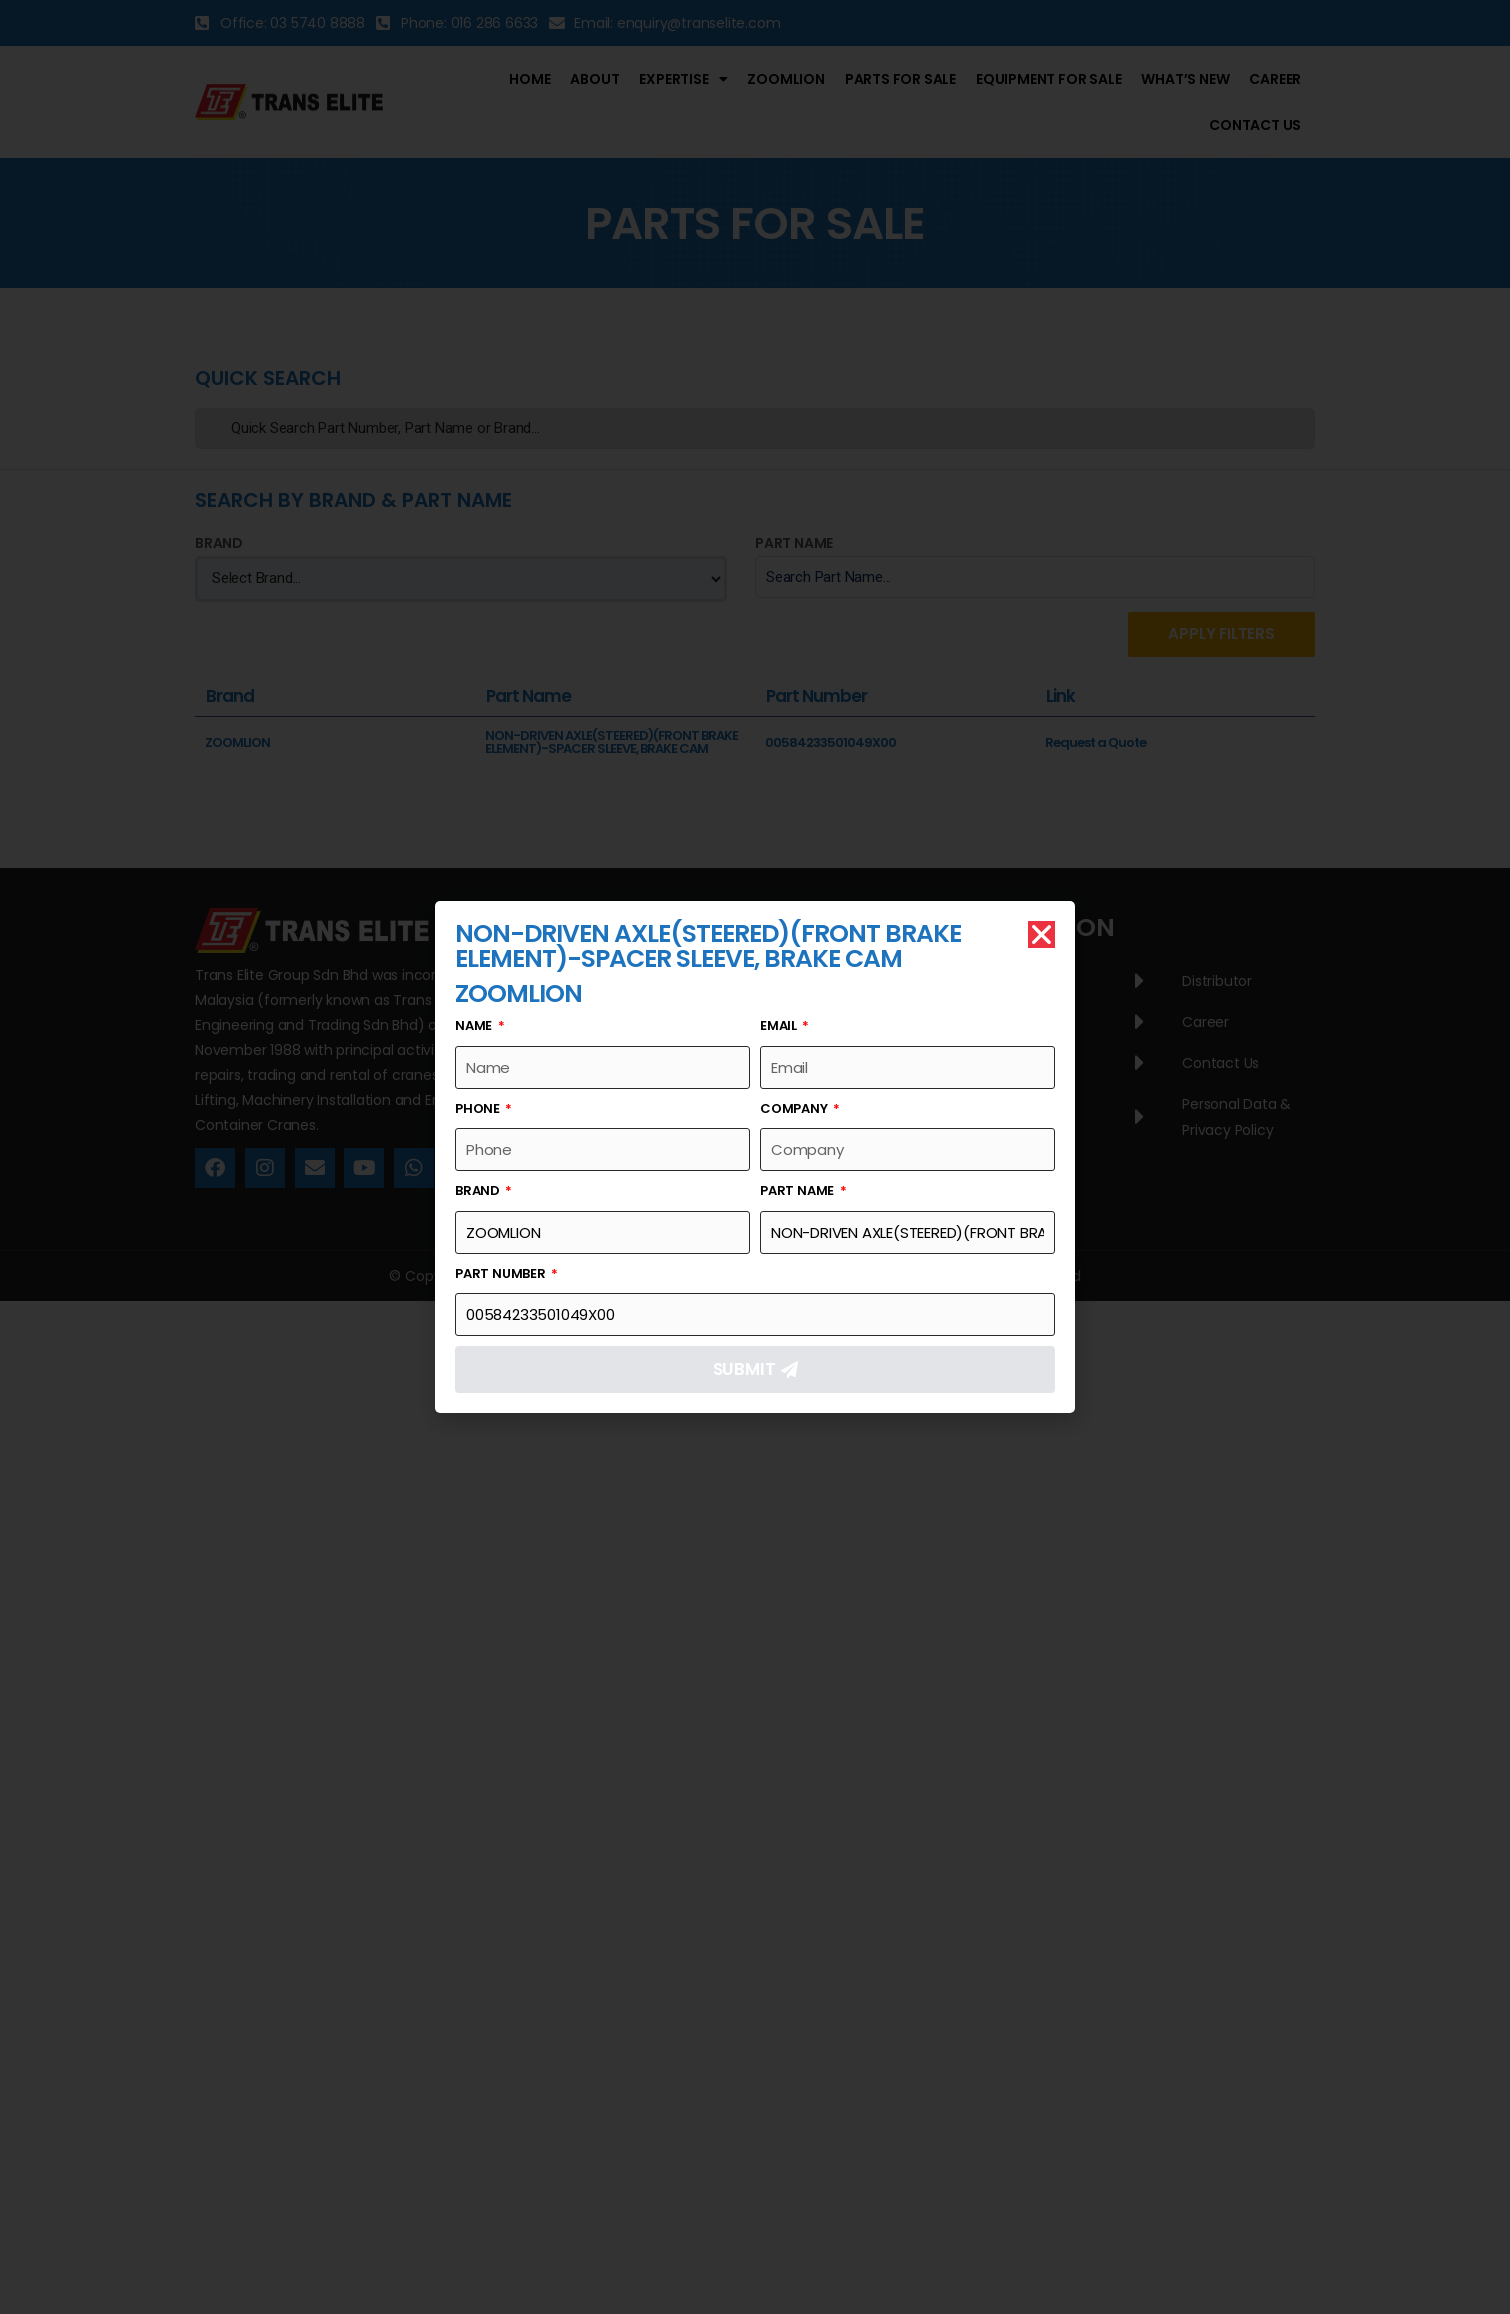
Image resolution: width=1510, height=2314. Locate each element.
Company (795, 1108)
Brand (479, 1190)
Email (780, 1025)
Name (475, 1025)
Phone (479, 1108)
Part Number (502, 1273)
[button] (1041, 934)
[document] (755, 1157)
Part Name (798, 1190)
